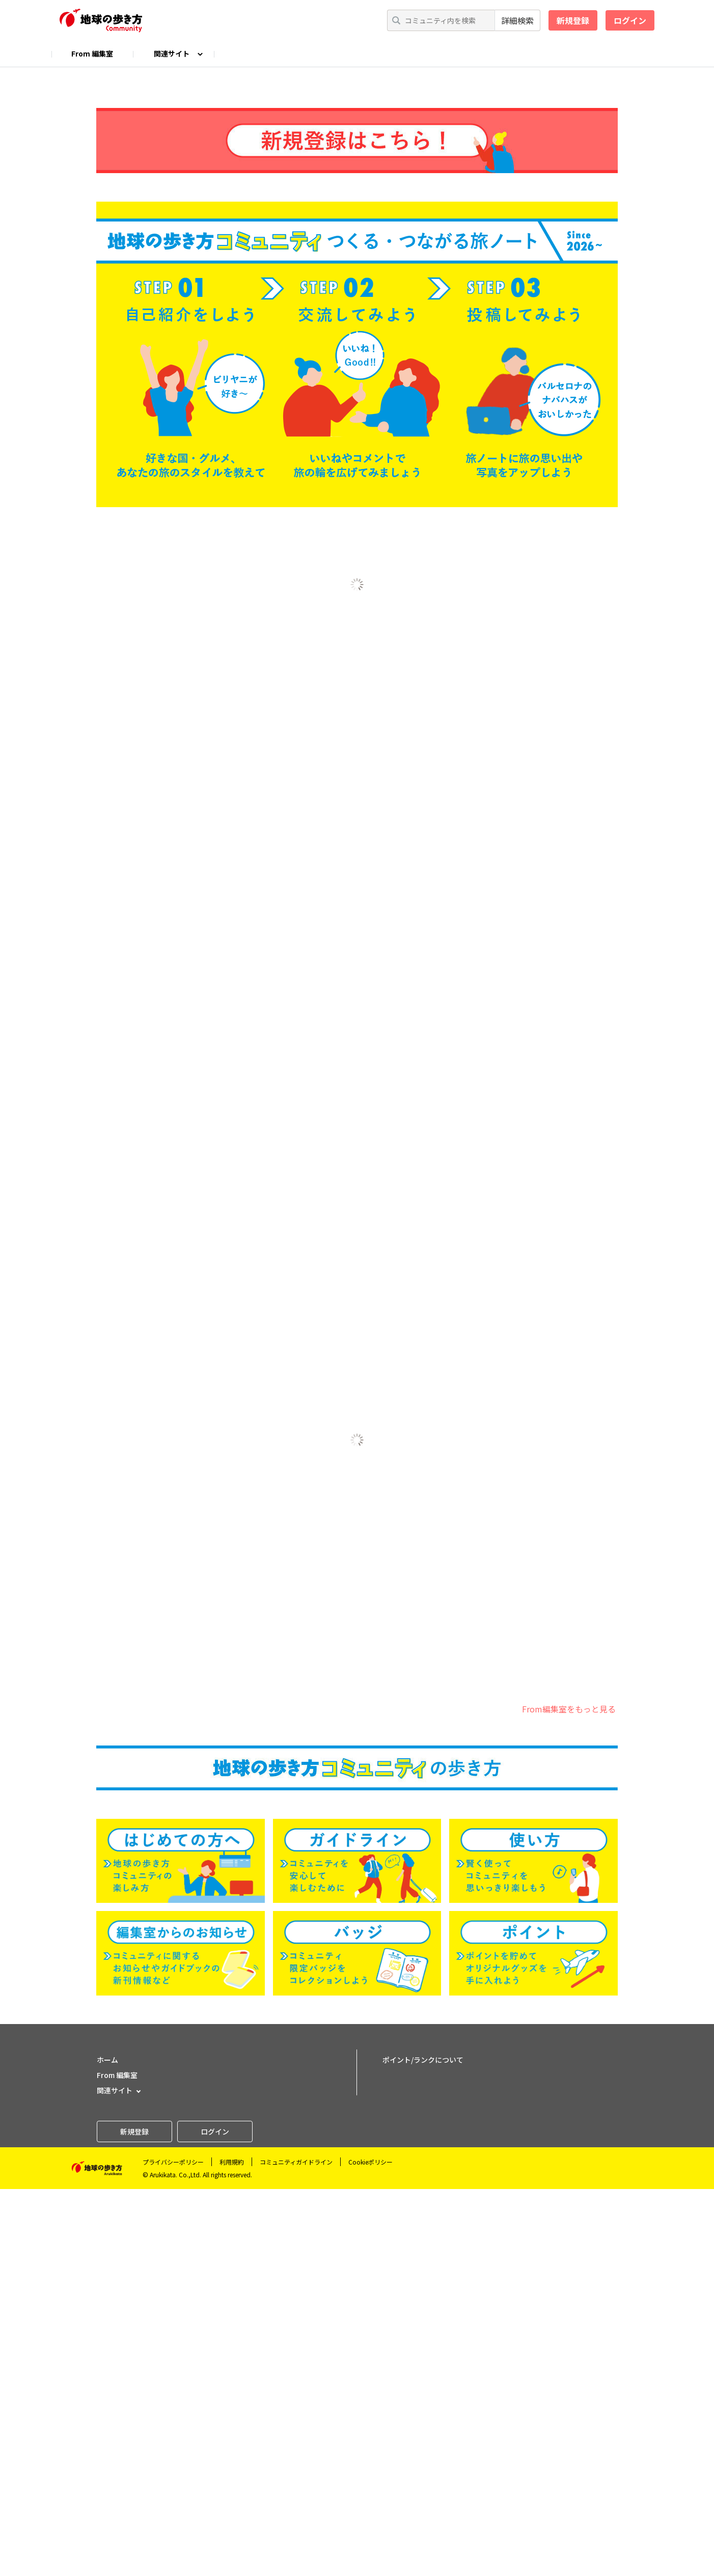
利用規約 (231, 2548)
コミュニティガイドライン (296, 2548)
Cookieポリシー (370, 2548)
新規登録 (573, 20)
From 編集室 (92, 53)
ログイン (630, 20)
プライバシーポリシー (173, 2548)
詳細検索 (517, 20)
